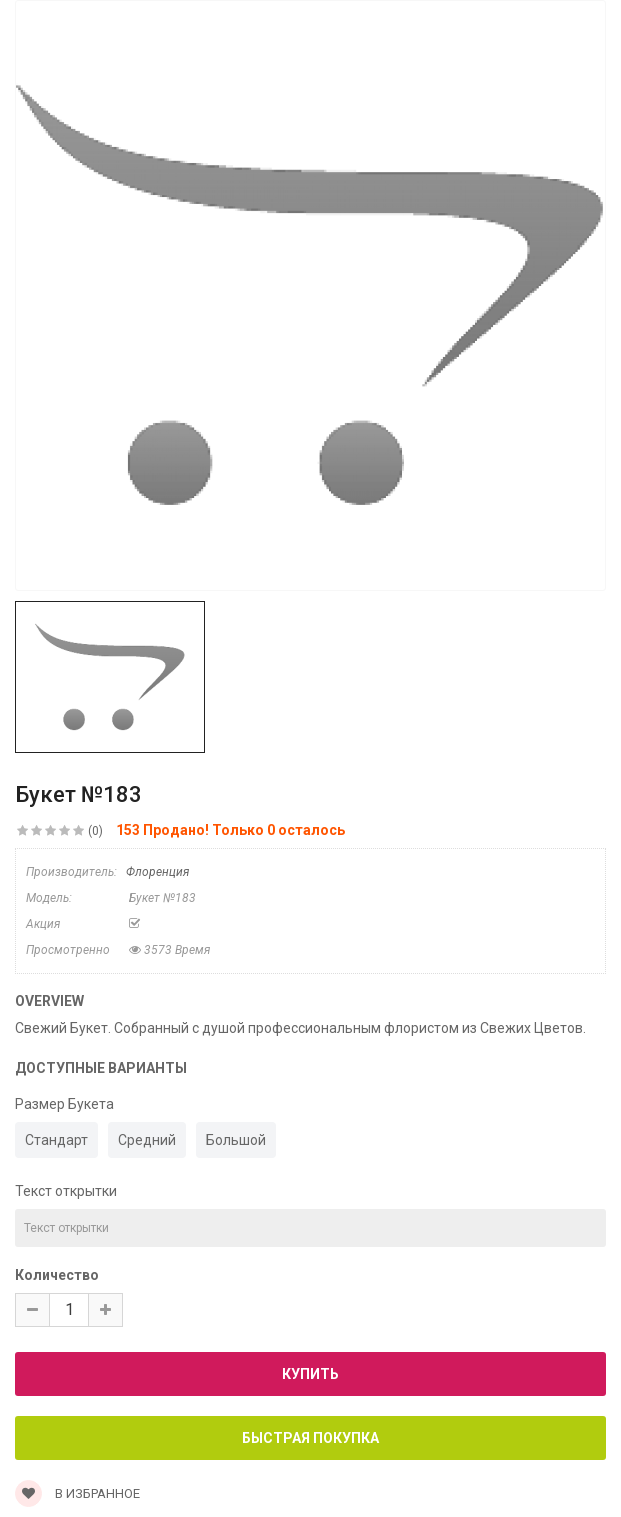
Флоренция (157, 872)
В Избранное (77, 1493)
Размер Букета (64, 1104)
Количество (57, 1275)
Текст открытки (66, 1191)
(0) (95, 831)
